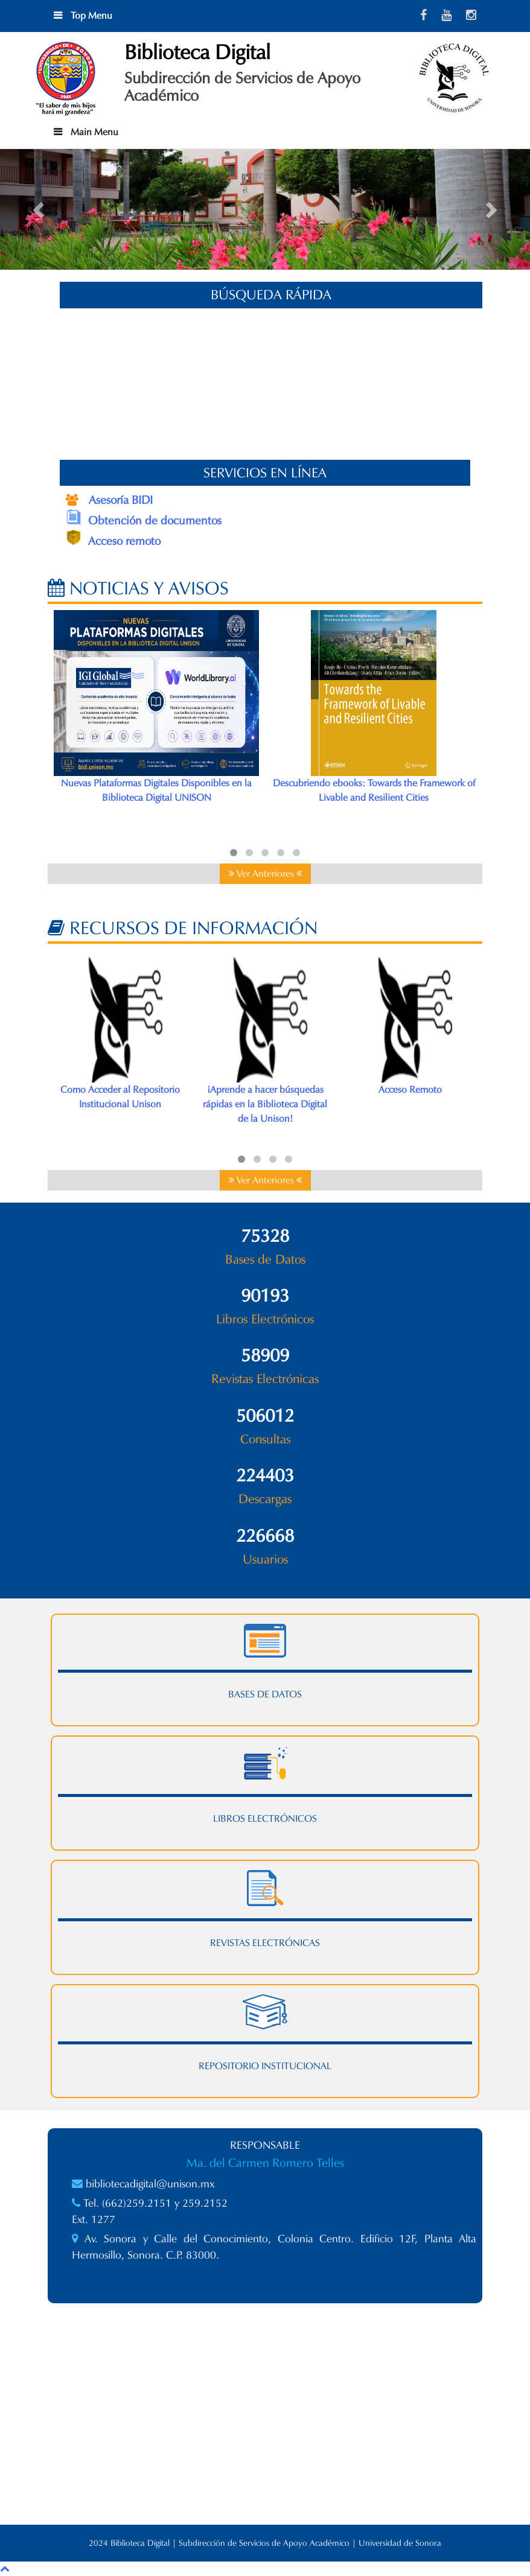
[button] (40, 209)
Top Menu (90, 15)
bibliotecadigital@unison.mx (150, 2183)
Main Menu (93, 132)
